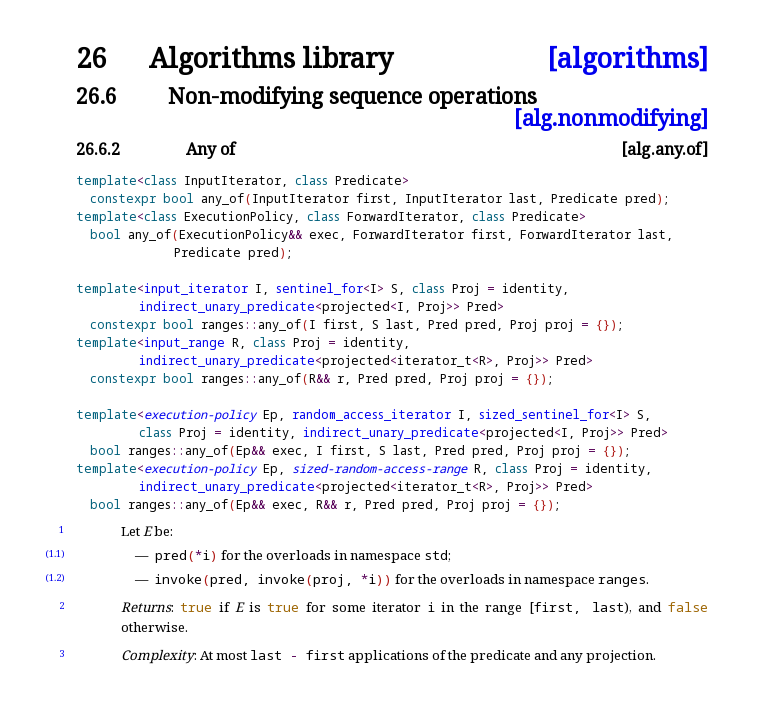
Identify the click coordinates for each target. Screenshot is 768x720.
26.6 (96, 95)
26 (91, 58)
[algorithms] (627, 58)
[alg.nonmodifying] (611, 117)
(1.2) (55, 577)
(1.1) (55, 553)
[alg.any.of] (664, 149)
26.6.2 (98, 149)
